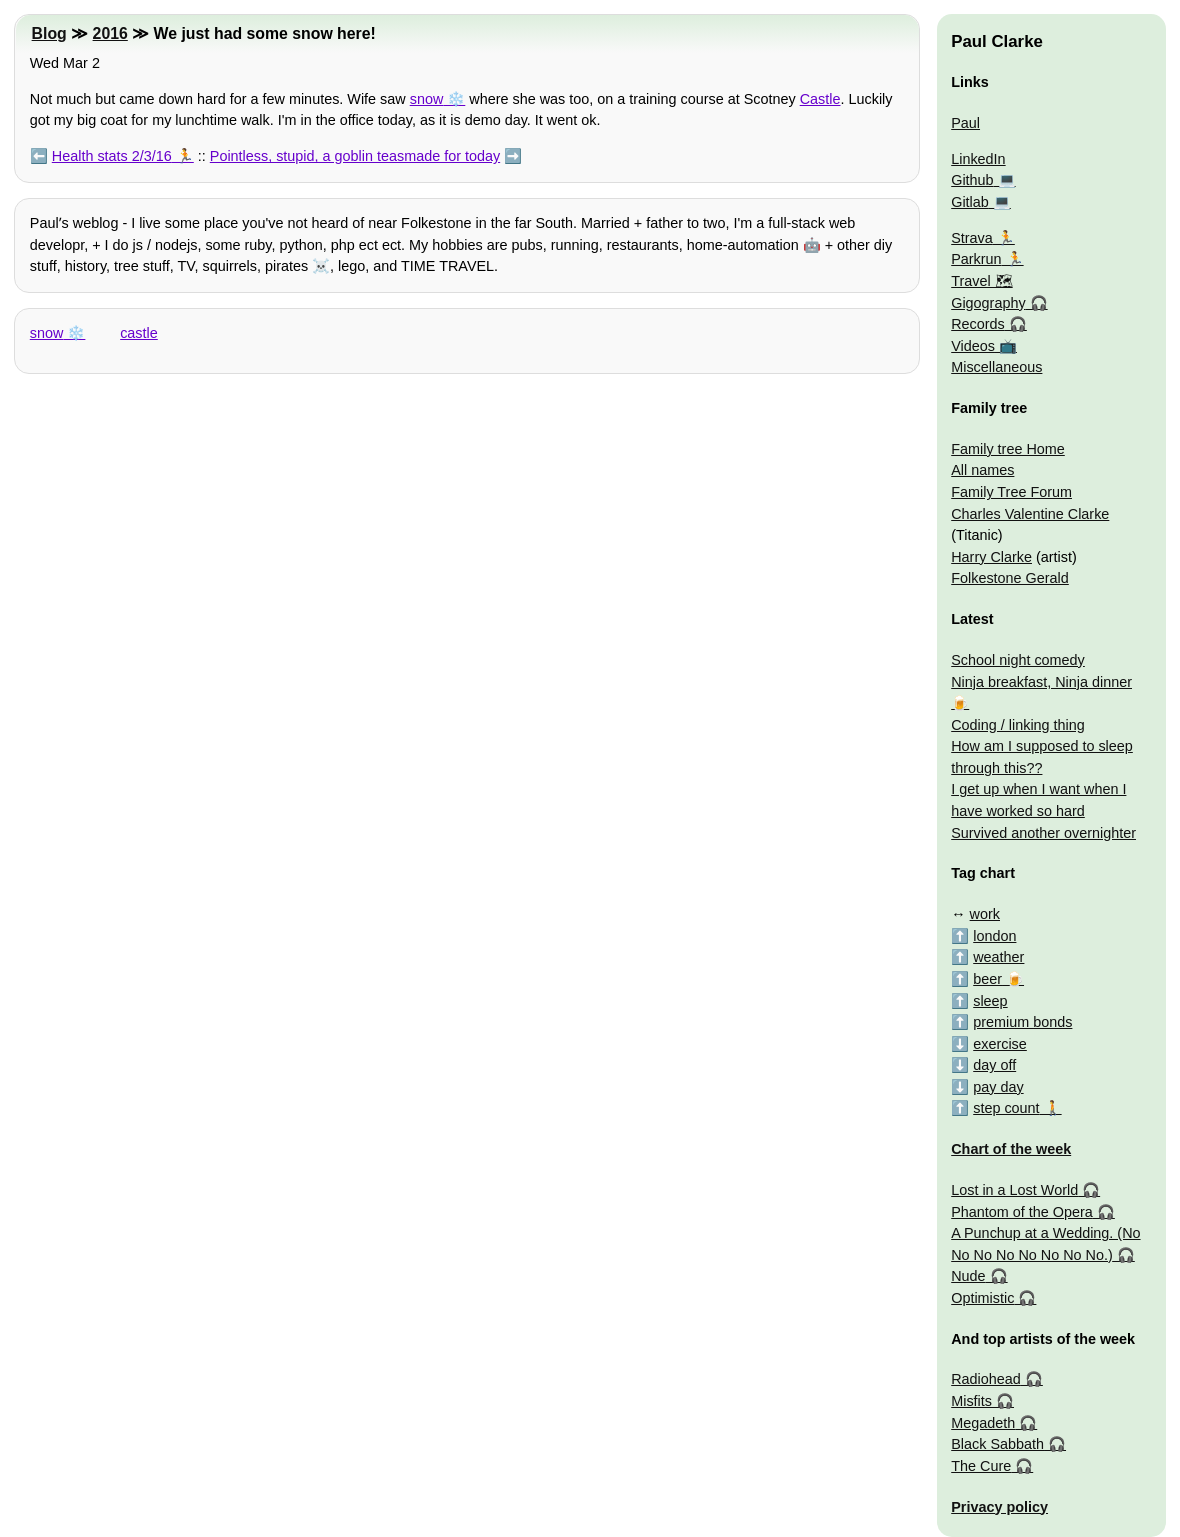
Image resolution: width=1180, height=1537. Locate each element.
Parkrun (976, 259)
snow (427, 99)
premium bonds (1022, 1022)
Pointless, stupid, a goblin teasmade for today (355, 156)
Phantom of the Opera (1022, 1212)
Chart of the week (1011, 1149)
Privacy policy (999, 1507)
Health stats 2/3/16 (112, 156)
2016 (110, 33)
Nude (968, 1276)
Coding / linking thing (1018, 725)
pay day (998, 1087)
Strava (972, 238)
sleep (990, 1001)
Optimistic (982, 1298)
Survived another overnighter (1043, 833)
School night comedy (1018, 660)
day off (994, 1065)
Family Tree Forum (1011, 492)
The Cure (981, 1466)
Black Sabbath (997, 1444)
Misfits (971, 1401)
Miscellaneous (996, 367)
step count (1006, 1108)
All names (982, 470)
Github (972, 180)
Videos (973, 346)
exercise (1000, 1044)
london (994, 936)
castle (139, 333)
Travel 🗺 (981, 281)
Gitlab (970, 202)
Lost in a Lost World (1014, 1190)
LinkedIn (978, 159)
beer (987, 979)
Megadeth (983, 1423)
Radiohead (986, 1379)
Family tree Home (1008, 449)
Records (978, 324)
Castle (820, 99)
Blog (49, 33)
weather (998, 957)
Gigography (988, 303)
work (985, 914)
